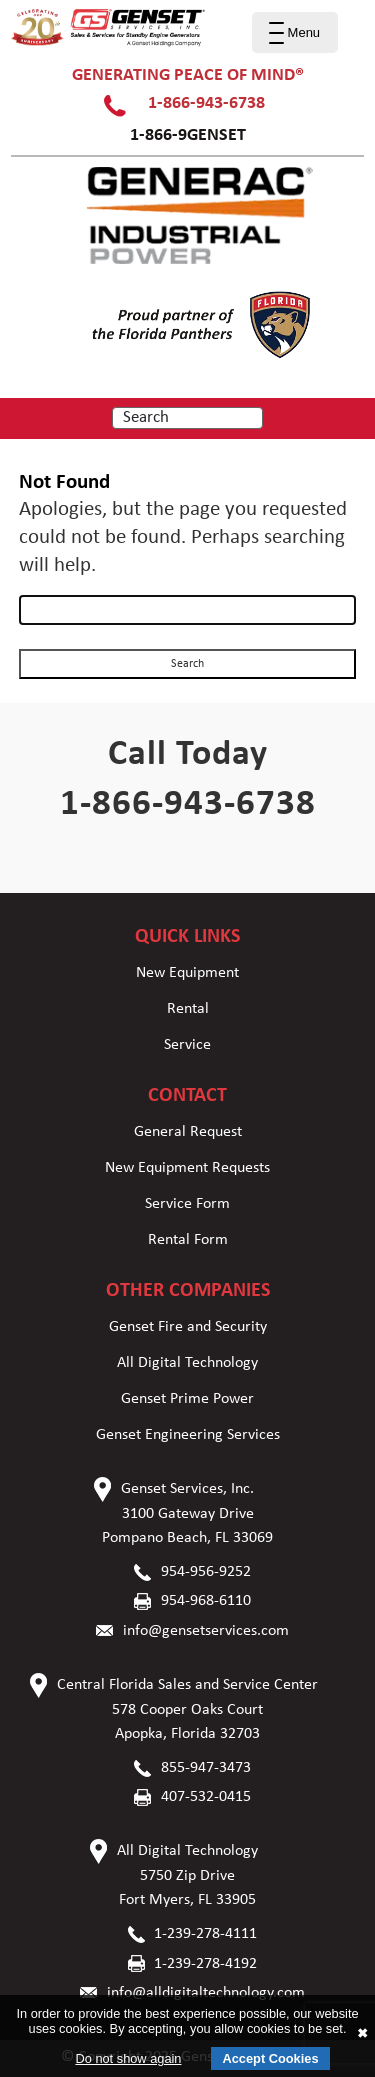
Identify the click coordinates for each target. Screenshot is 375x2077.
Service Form (187, 1204)
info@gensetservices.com (206, 1631)
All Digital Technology (187, 1363)
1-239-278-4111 (205, 1934)
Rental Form (188, 1240)
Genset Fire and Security (188, 1327)
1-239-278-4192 (205, 1964)
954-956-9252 (206, 1572)
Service (187, 1045)
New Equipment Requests (187, 1168)
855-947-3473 (206, 1768)
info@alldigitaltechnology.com (206, 1993)
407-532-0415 (206, 1797)
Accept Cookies (270, 2058)
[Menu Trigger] (295, 32)
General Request (188, 1132)
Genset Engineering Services (188, 1435)
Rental (188, 1009)
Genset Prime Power (187, 1399)
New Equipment (187, 973)
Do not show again (128, 2058)
